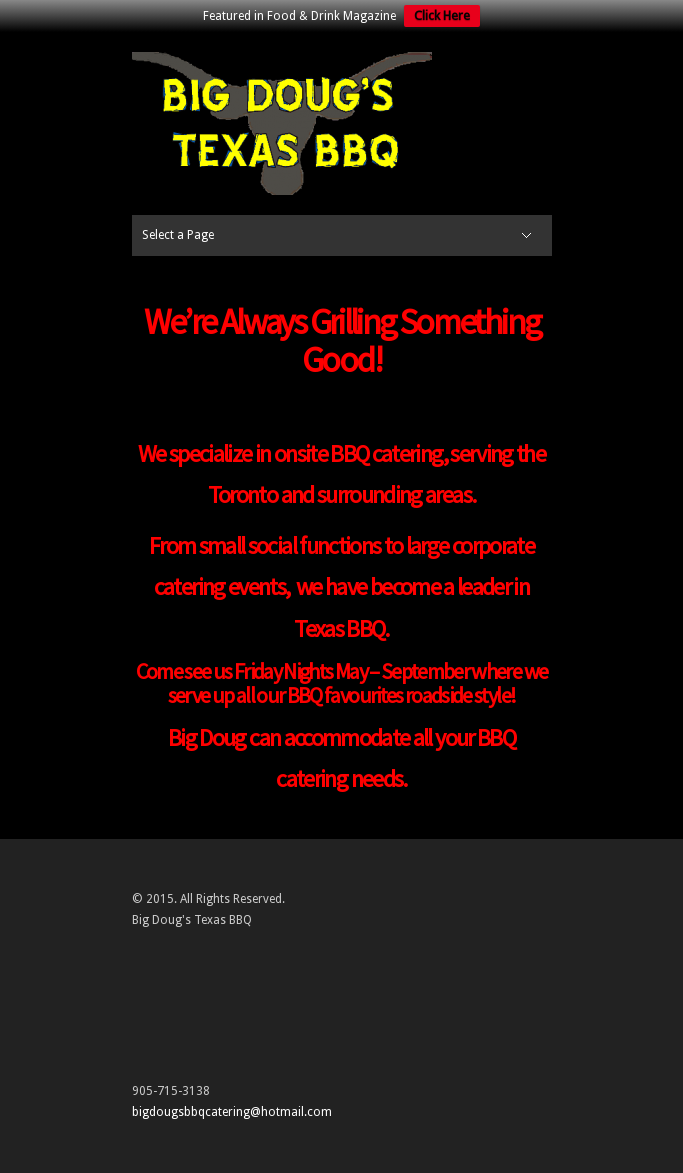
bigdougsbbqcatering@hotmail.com (232, 1112)
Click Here (442, 15)
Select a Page (178, 235)
